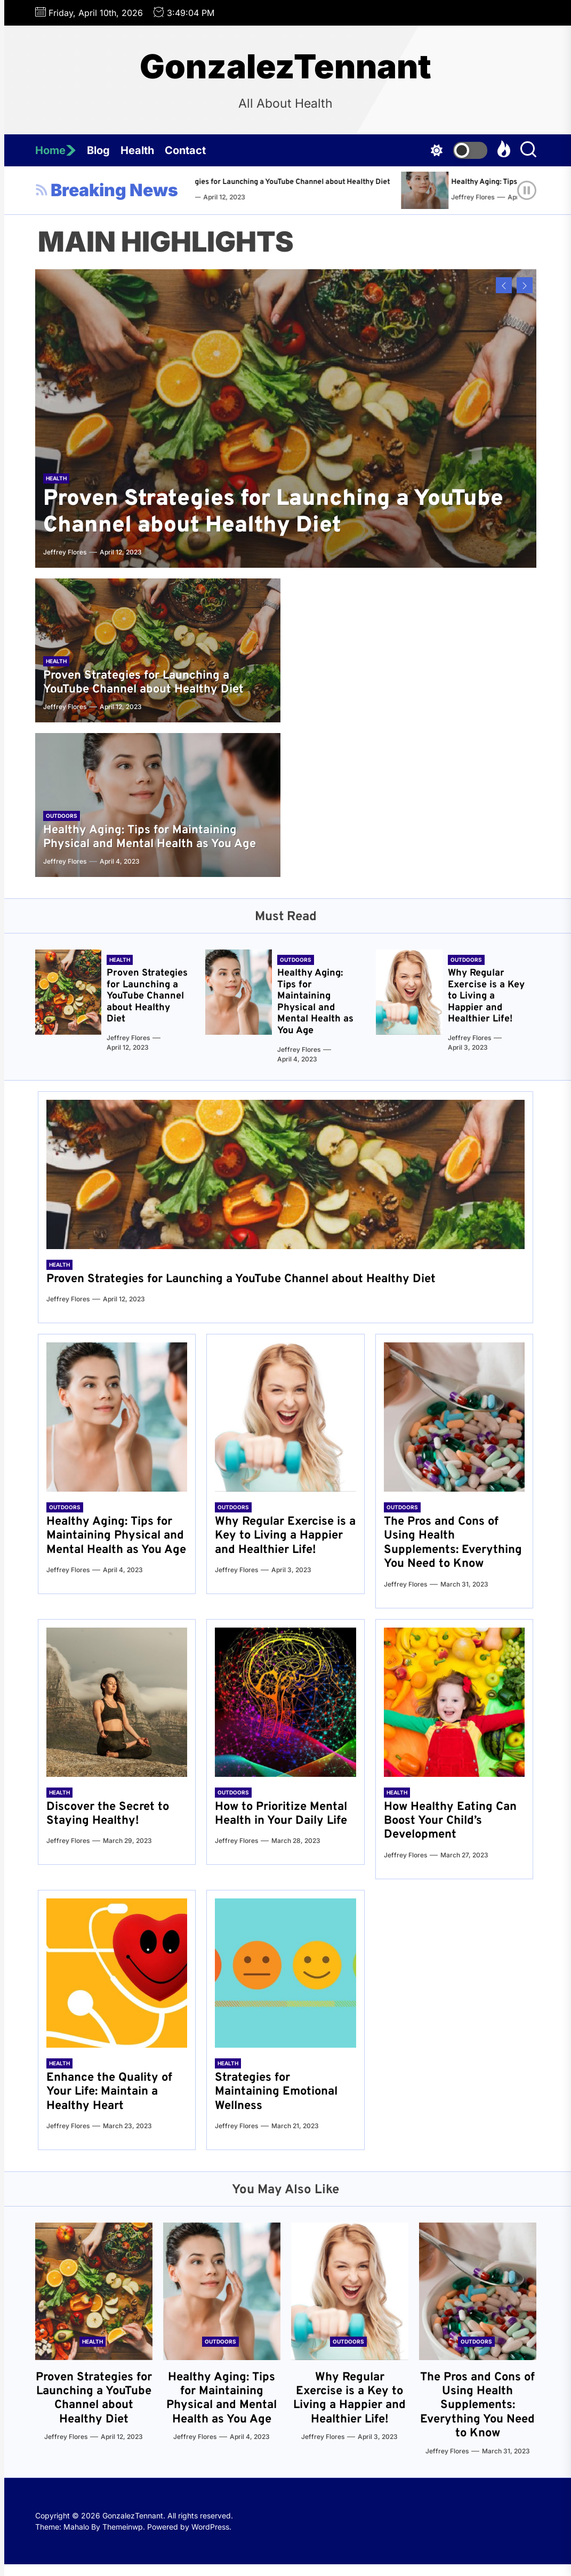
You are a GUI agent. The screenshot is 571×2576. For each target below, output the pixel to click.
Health (137, 150)
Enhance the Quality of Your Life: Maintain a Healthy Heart (109, 2092)
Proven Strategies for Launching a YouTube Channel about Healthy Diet (340, 182)
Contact (185, 150)
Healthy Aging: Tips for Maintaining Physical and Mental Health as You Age (149, 837)
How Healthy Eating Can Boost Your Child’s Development (450, 1821)
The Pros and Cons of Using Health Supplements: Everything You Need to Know (453, 1543)
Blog (98, 150)
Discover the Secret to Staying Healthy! (107, 1814)
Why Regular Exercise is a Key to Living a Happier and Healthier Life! (486, 996)
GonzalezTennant (285, 66)
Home (55, 150)
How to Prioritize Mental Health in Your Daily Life (281, 1814)
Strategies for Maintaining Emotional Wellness (276, 2092)
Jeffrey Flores (240, 197)
